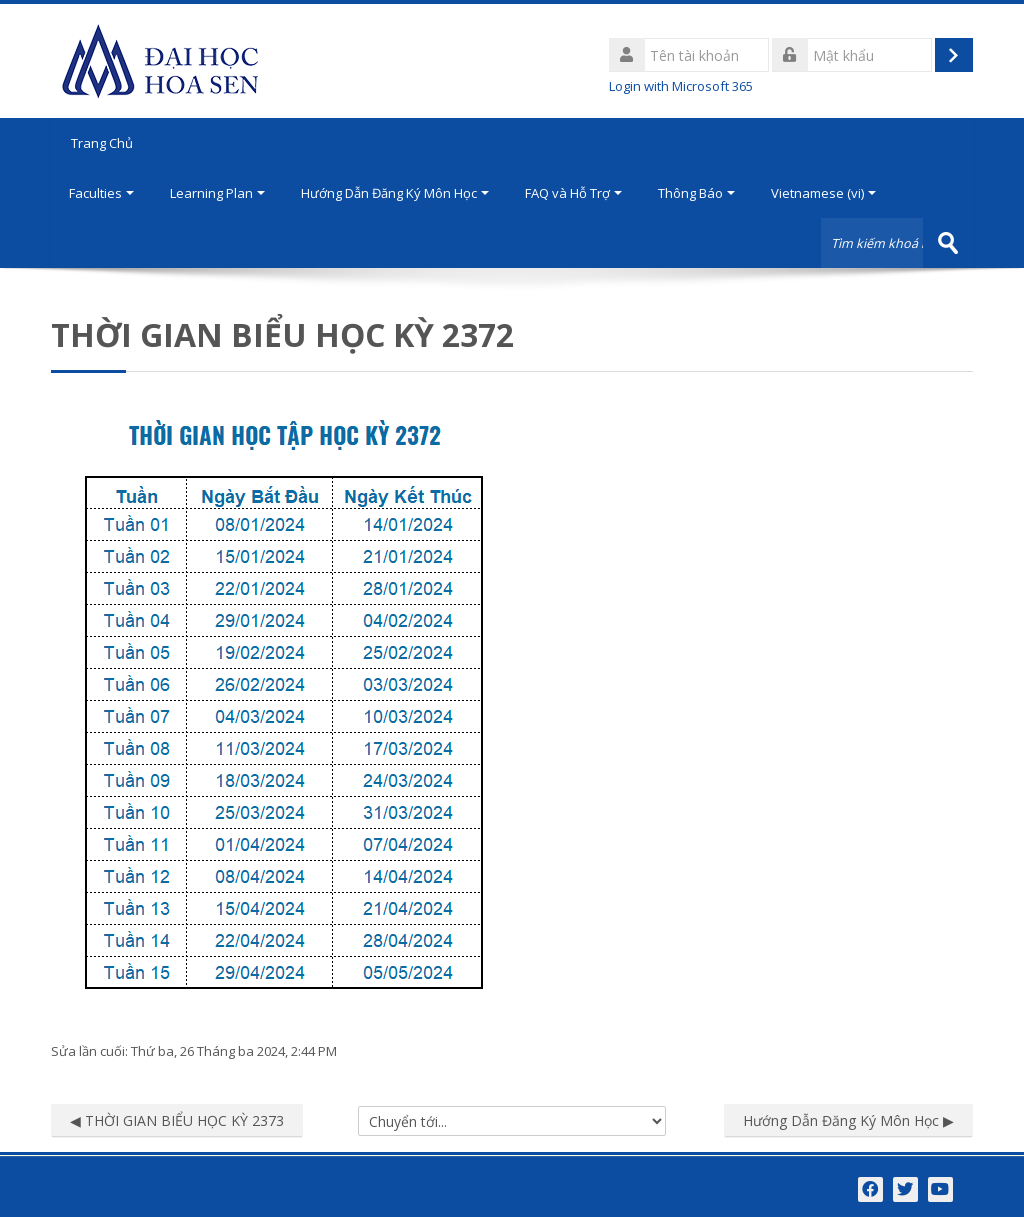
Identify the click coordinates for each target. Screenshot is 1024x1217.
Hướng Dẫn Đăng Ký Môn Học (395, 193)
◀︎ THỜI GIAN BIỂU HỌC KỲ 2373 (177, 1120)
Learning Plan (217, 193)
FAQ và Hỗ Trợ (573, 193)
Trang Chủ (102, 143)
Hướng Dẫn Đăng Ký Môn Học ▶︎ (848, 1120)
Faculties (101, 193)
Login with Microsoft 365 (681, 86)
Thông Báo (696, 193)
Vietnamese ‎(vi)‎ (823, 193)
